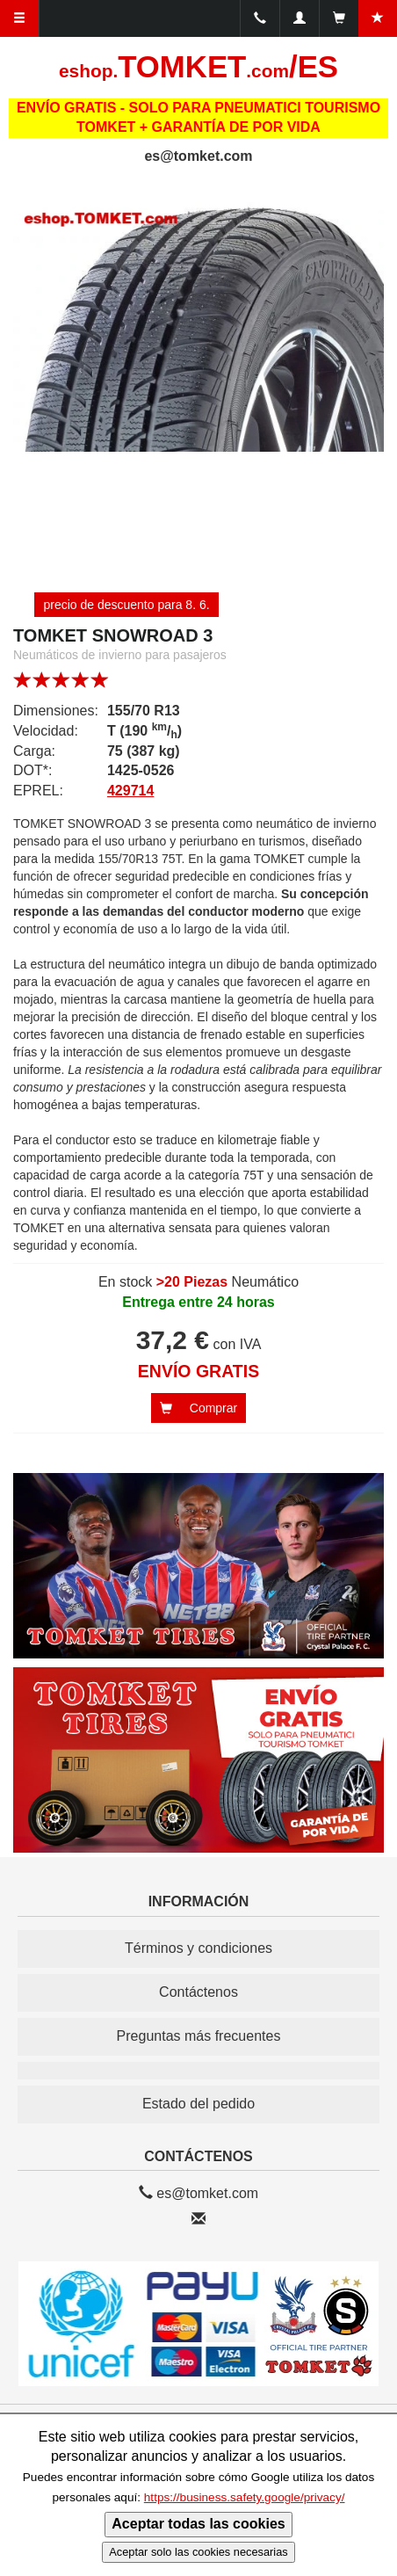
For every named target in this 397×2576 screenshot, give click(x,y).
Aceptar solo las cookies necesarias (198, 2551)
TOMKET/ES (198, 66)
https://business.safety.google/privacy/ (244, 2497)
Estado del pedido (198, 2103)
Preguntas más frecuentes (199, 2035)
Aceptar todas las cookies (198, 2523)
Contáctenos (198, 1992)
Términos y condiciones (198, 1948)
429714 (130, 790)
